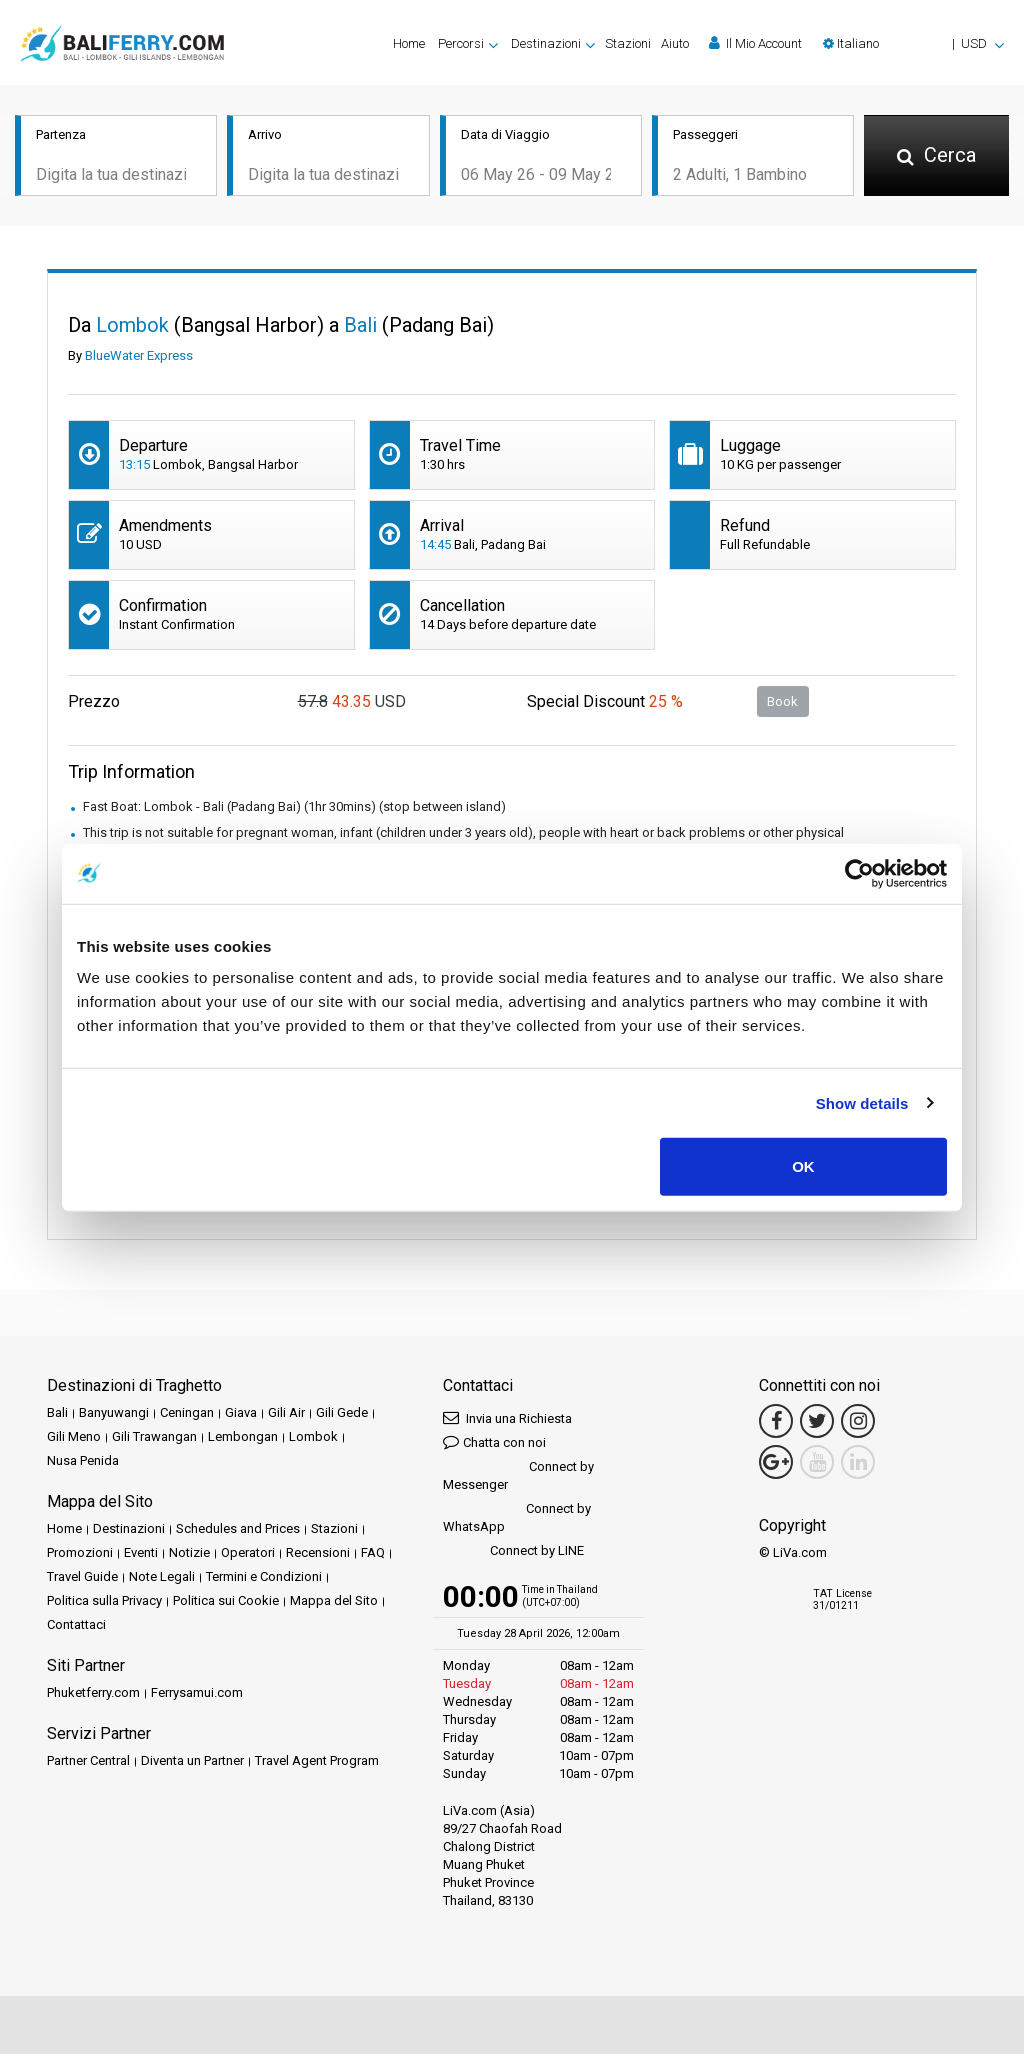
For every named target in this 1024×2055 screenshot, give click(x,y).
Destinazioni (129, 1530)
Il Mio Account (755, 43)
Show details (862, 1102)
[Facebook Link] (776, 1423)
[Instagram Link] (858, 1423)
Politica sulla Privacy (104, 1602)
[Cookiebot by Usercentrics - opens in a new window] (859, 873)
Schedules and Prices (238, 1530)
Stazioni (628, 43)
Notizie (189, 1554)
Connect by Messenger (518, 1477)
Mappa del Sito (334, 1602)
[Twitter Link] (817, 1423)
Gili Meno (74, 1438)
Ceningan (187, 1414)
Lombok (313, 1438)
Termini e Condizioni (264, 1578)
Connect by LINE (513, 1553)
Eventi (141, 1554)
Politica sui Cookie (226, 1602)
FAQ (373, 1554)
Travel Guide (82, 1578)
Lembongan (243, 1438)
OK (803, 1166)
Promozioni (80, 1554)
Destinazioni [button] (546, 43)
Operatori (248, 1554)
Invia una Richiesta (507, 1419)
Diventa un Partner (192, 1762)
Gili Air (286, 1414)
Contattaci (76, 1626)
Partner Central (88, 1762)
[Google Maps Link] (776, 1464)
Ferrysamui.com (197, 1694)
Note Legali (162, 1578)
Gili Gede (342, 1414)
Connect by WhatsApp (517, 1519)
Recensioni (318, 1554)
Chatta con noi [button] (494, 1443)
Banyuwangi (114, 1414)
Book (782, 702)
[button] (913, 43)
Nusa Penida (83, 1462)
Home (409, 43)
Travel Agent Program (317, 1762)
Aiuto (675, 43)
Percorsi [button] (461, 43)
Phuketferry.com (93, 1694)
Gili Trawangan (154, 1438)
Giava (241, 1414)
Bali (57, 1414)
